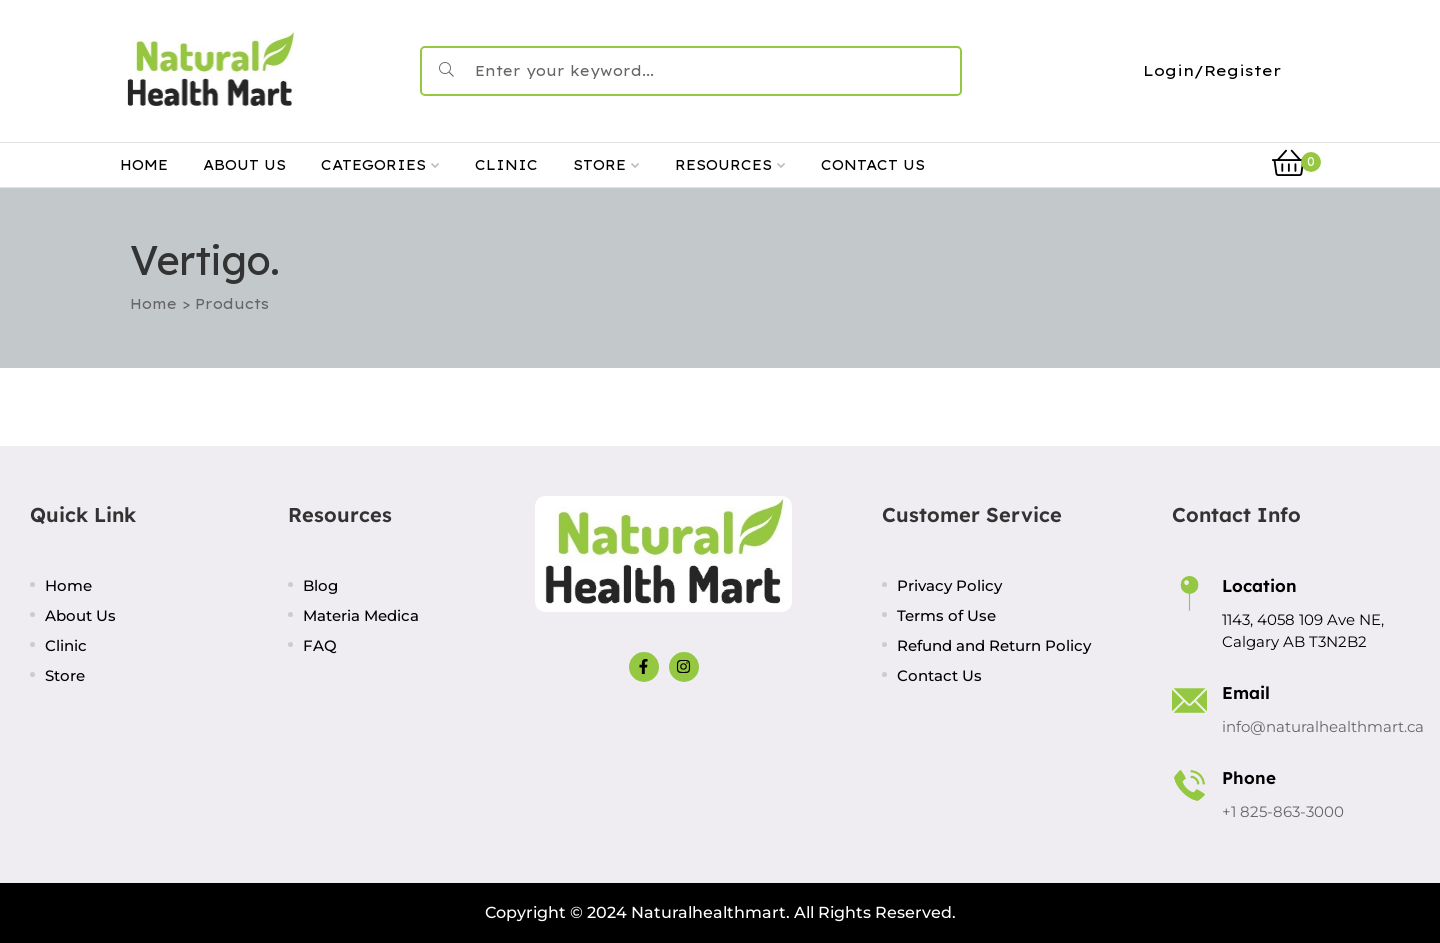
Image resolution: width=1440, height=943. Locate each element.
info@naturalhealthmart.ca (1323, 726)
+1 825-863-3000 (1283, 811)
